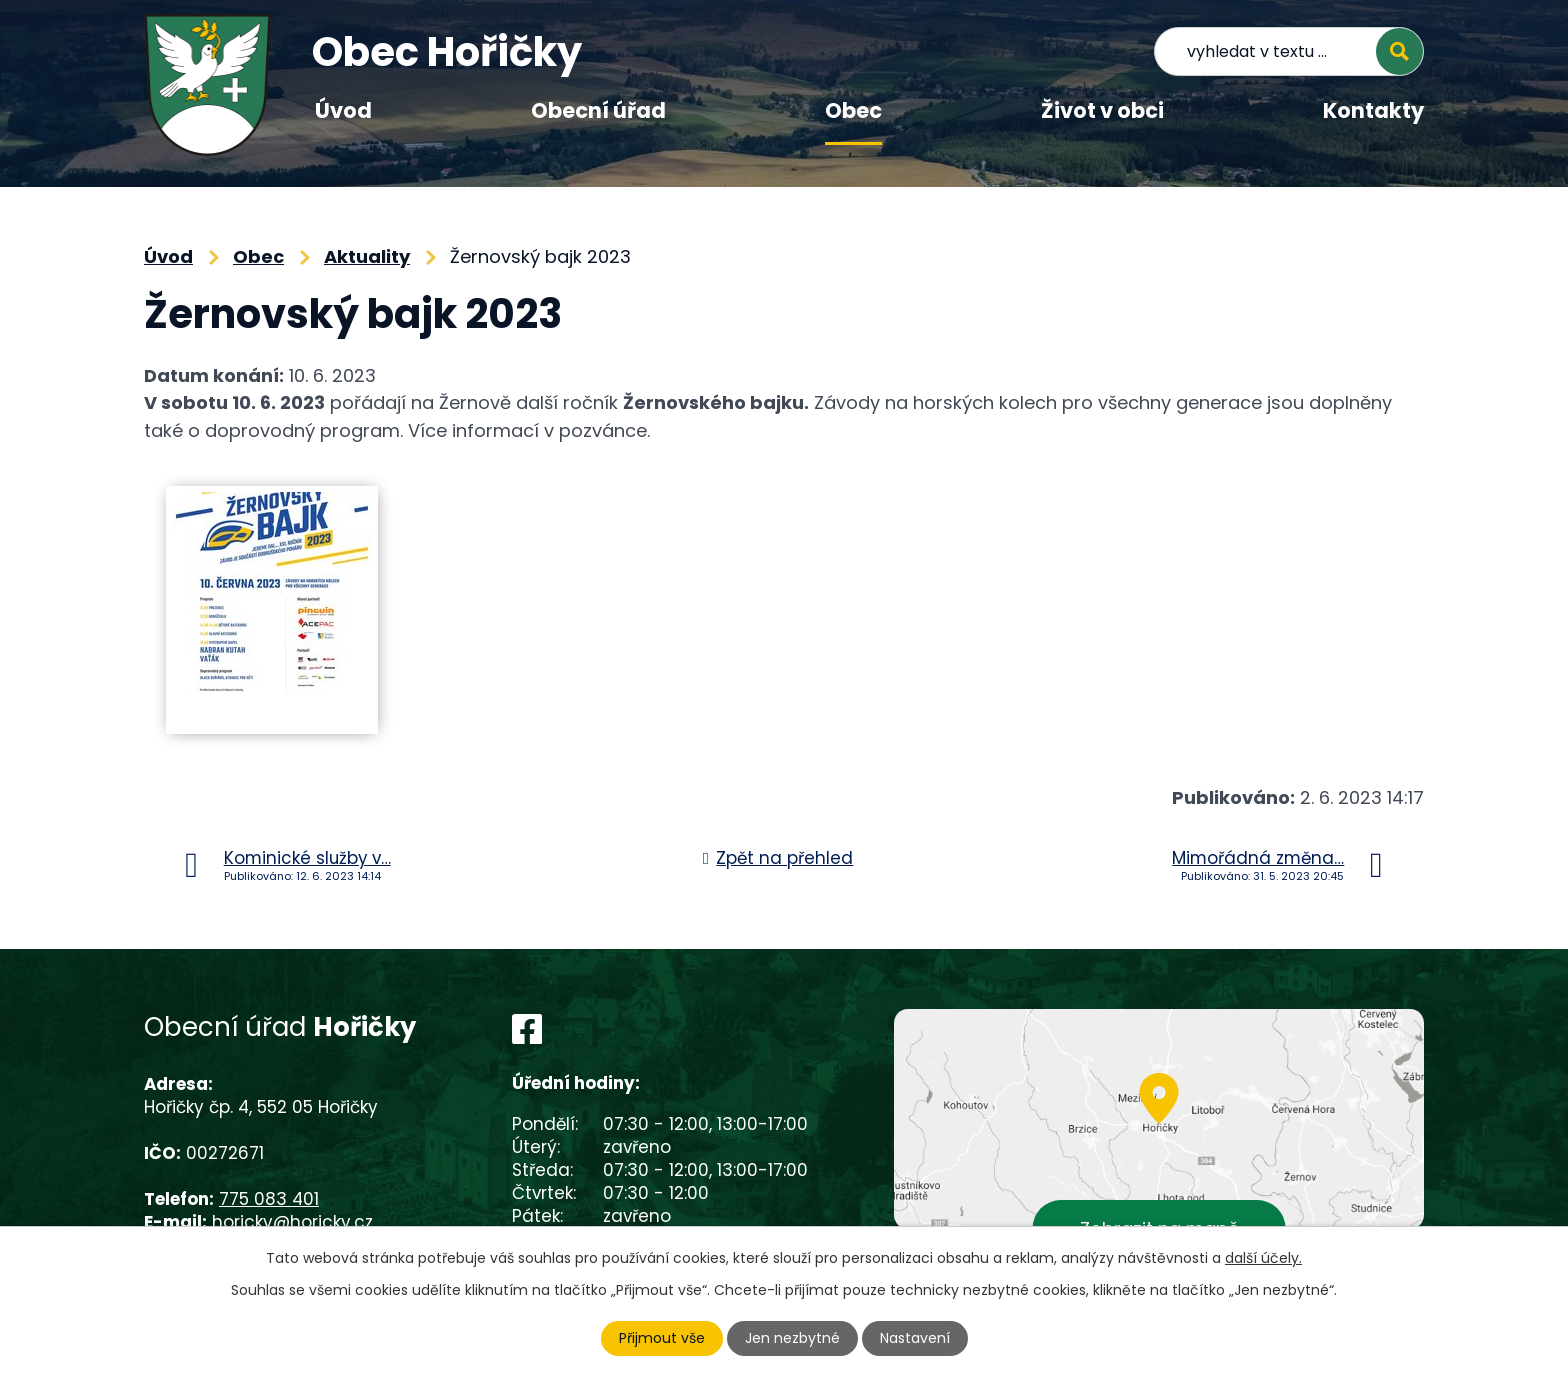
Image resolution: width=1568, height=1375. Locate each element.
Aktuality (367, 256)
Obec (853, 110)
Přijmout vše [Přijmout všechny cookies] (662, 1338)
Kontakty (1373, 110)
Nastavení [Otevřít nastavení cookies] (915, 1338)
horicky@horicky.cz (292, 1222)
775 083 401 (269, 1199)
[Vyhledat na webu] (1289, 51)
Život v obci (1102, 110)
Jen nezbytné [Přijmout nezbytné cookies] (792, 1338)
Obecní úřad (598, 110)
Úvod (343, 110)
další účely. (1263, 1258)
